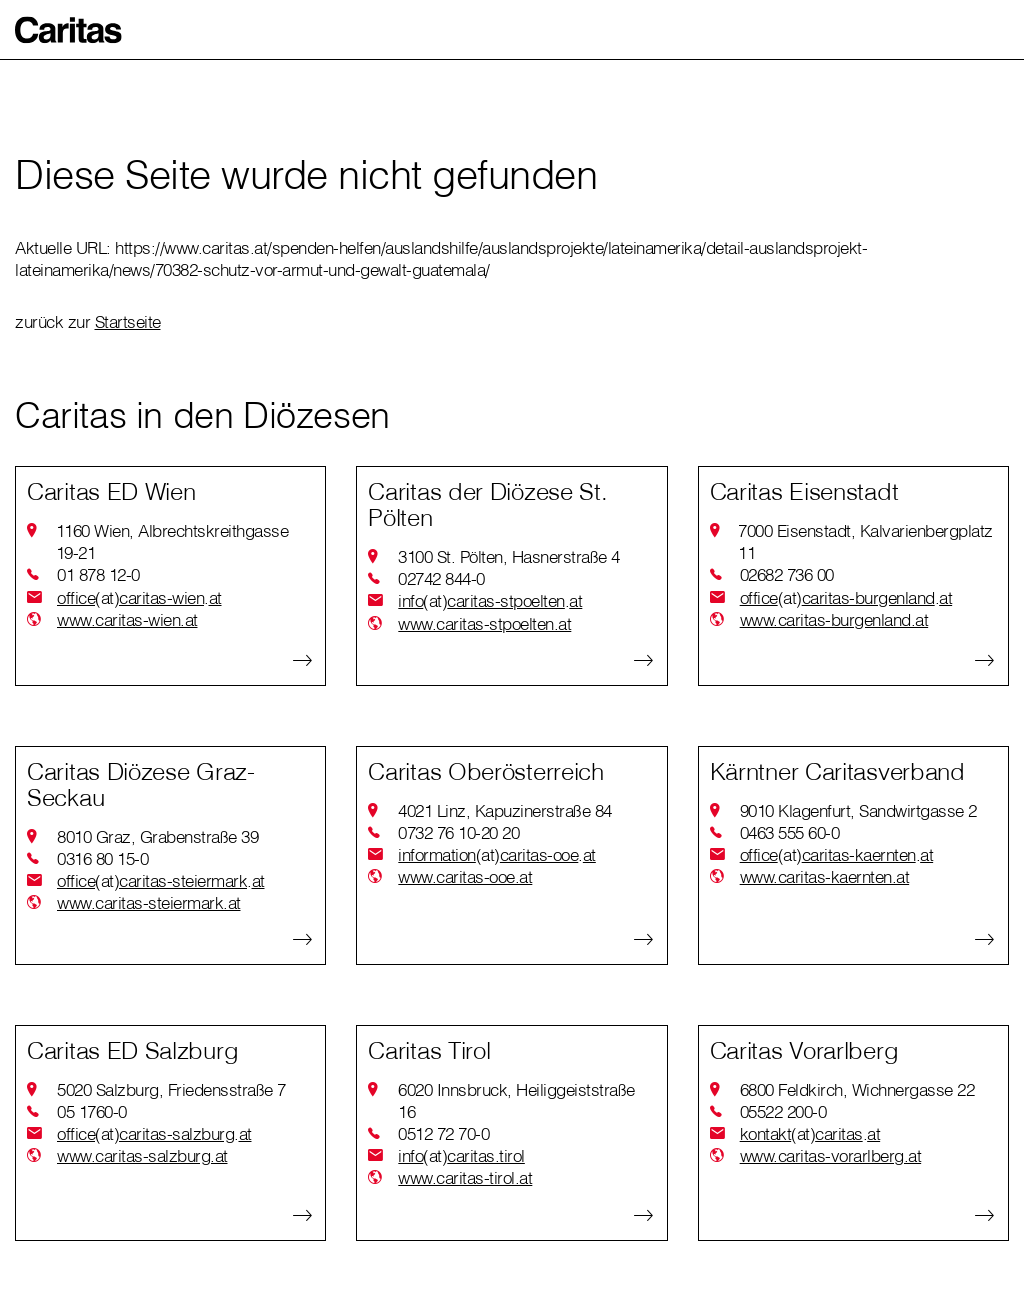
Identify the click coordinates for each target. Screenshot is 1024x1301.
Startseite (128, 321)
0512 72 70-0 (443, 1133)
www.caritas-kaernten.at (825, 876)
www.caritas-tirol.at (465, 1177)
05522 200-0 (783, 1111)
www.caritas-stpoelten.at (484, 623)
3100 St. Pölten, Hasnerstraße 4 (509, 556)
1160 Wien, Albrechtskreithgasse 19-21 (172, 541)
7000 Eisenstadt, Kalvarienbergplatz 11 (865, 541)
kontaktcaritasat (810, 1134)
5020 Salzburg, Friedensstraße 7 (171, 1089)
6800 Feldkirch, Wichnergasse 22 (857, 1089)
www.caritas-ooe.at (465, 876)
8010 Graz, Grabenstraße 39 (157, 836)
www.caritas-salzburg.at (142, 1155)
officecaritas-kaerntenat (837, 855)
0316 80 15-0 (102, 858)
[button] (69, 30)
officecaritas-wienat (139, 598)
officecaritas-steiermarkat (161, 881)
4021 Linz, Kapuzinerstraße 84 (505, 810)
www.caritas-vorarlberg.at (831, 1155)
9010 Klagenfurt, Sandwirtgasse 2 (858, 810)
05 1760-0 (92, 1111)
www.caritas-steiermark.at (149, 902)
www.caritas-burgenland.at (834, 619)
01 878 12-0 (98, 574)
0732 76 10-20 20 (458, 832)
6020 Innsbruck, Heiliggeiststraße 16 (516, 1100)
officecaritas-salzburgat (154, 1134)
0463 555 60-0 (790, 832)
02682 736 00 (787, 574)
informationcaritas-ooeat (497, 855)
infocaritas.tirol (461, 1156)
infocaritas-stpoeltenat (490, 601)
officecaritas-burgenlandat (846, 598)
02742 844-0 (441, 578)
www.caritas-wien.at (127, 619)
